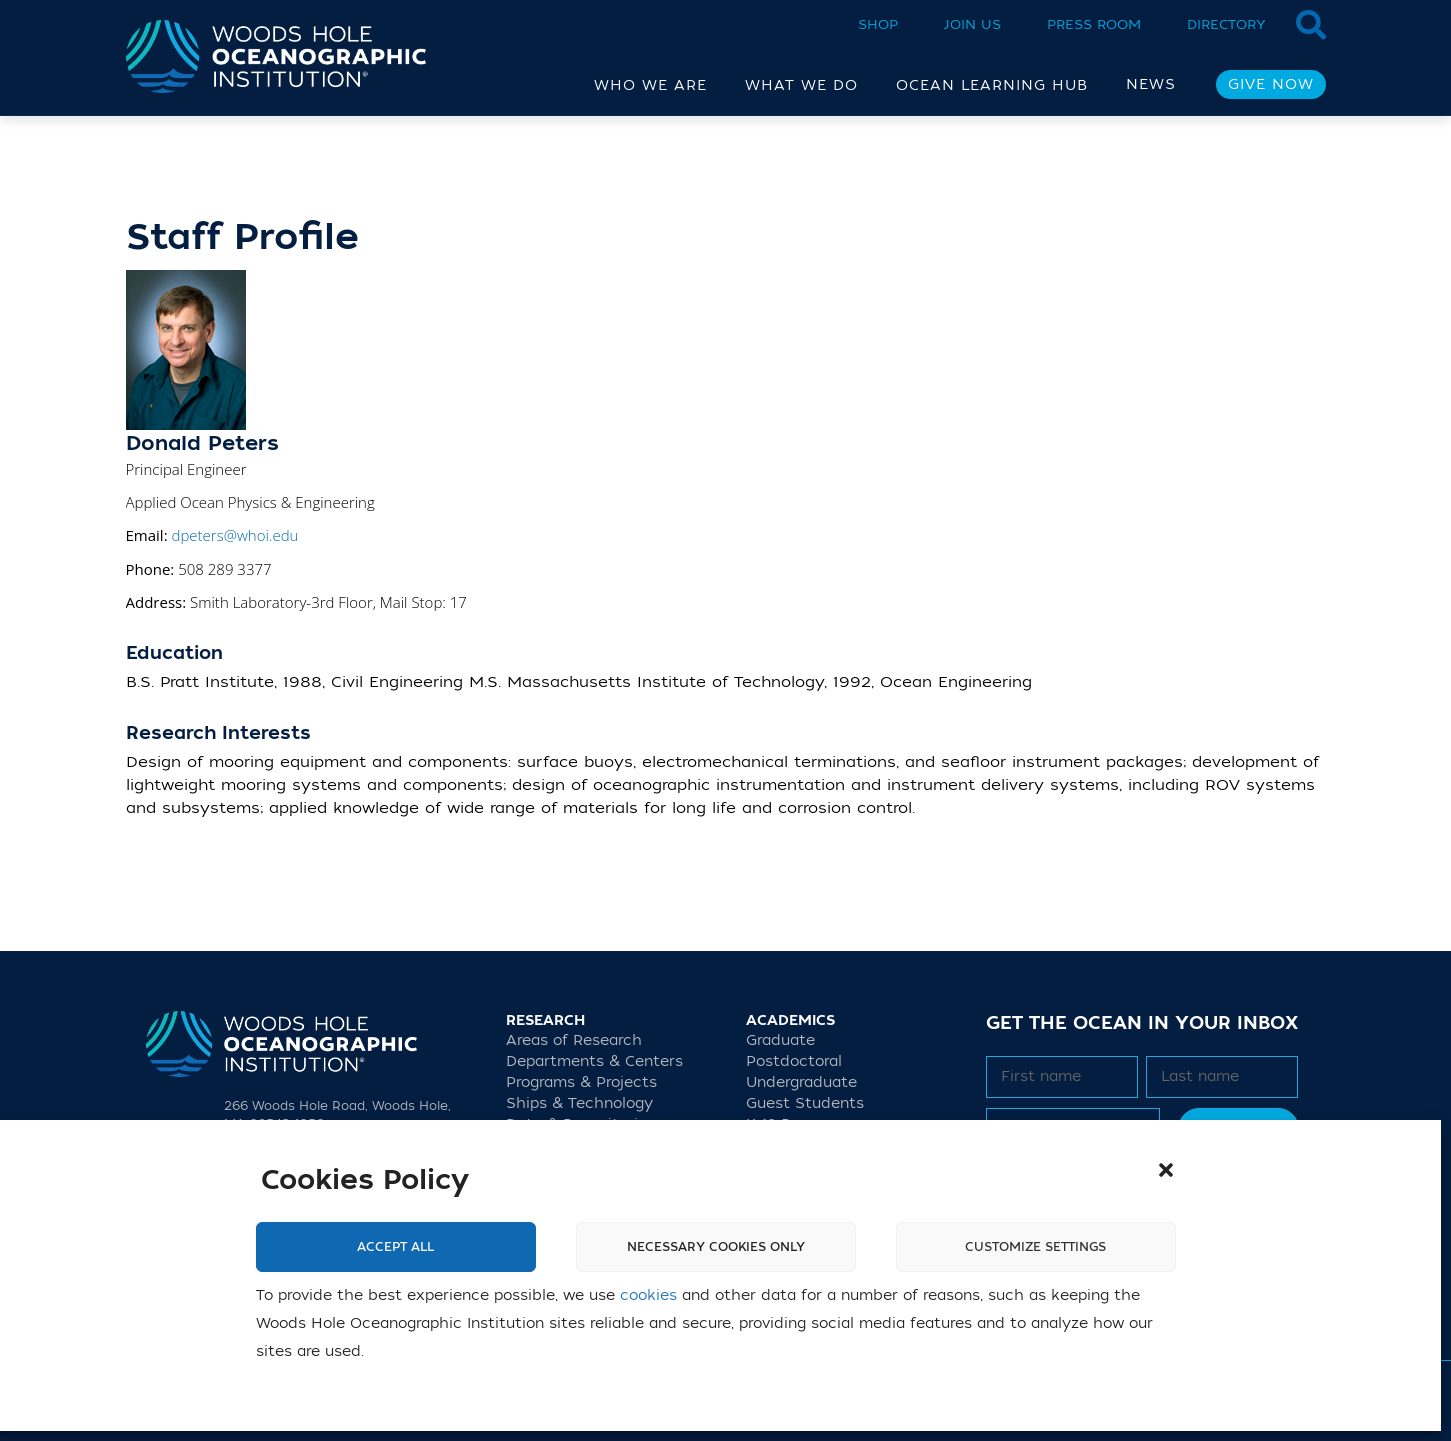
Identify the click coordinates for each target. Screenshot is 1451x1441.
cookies (648, 1295)
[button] (1166, 1170)
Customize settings (1035, 1247)
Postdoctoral (794, 1061)
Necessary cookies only (716, 1247)
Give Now (1271, 84)
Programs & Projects (581, 1082)
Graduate (780, 1040)
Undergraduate (801, 1082)
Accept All (395, 1247)
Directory (1226, 24)
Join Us (972, 24)
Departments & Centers (594, 1061)
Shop (878, 24)
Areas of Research (574, 1040)
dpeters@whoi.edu (234, 535)
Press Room (1094, 24)
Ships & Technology (579, 1103)
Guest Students (805, 1103)
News (1151, 84)
